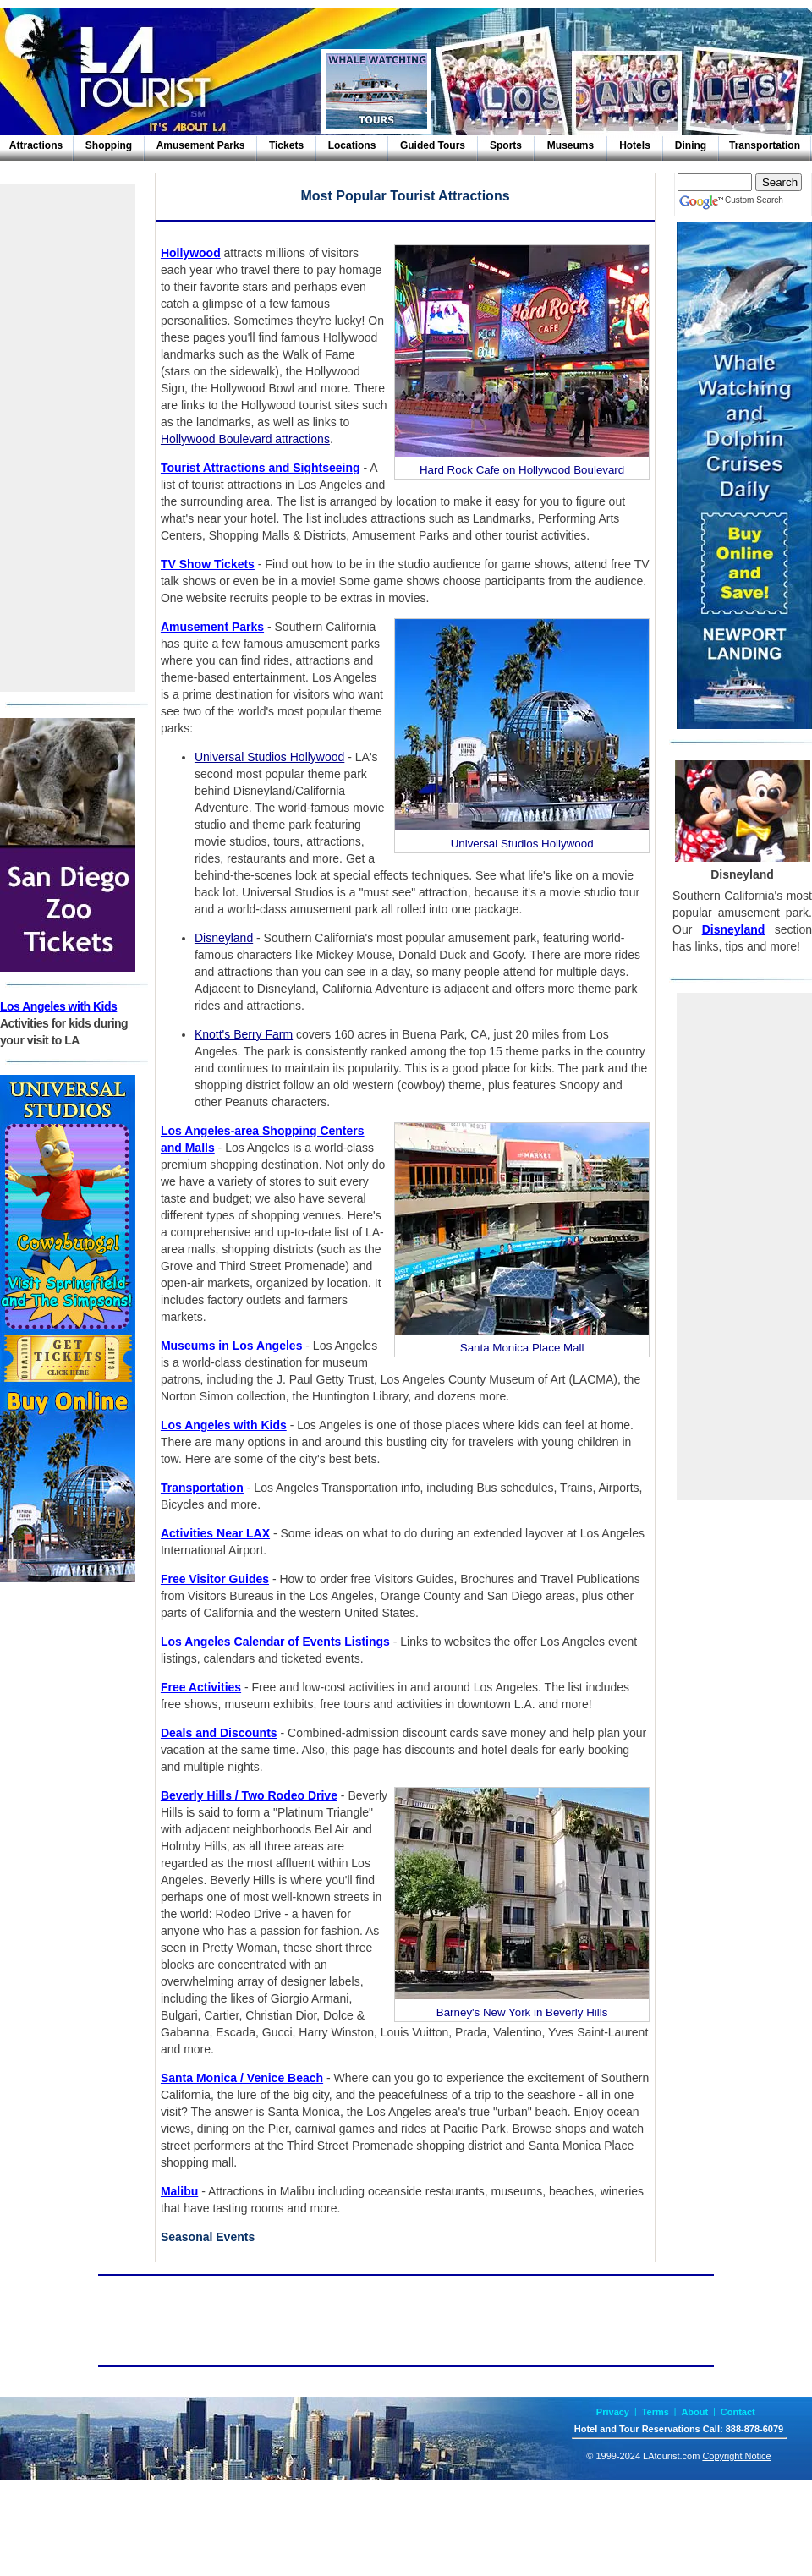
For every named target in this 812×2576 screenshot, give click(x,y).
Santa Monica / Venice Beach (242, 2078)
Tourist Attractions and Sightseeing (260, 467)
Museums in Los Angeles (232, 1345)
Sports (506, 145)
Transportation (764, 145)
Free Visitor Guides (215, 1579)
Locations (352, 145)
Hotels (634, 145)
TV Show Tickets (208, 564)
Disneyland (224, 938)
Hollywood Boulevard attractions (245, 439)
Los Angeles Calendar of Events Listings (275, 1641)
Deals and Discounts (219, 1733)
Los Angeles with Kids (58, 1006)
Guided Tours (432, 145)
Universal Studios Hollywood (269, 757)
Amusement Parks (200, 145)
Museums (570, 145)
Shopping (108, 145)
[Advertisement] (67, 438)
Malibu (179, 2191)
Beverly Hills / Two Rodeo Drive (249, 1795)
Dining (690, 145)
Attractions (36, 145)
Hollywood (191, 253)
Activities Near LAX (215, 1533)
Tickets (286, 145)
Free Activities (201, 1687)
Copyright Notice (736, 2456)
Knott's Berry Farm (244, 1034)
